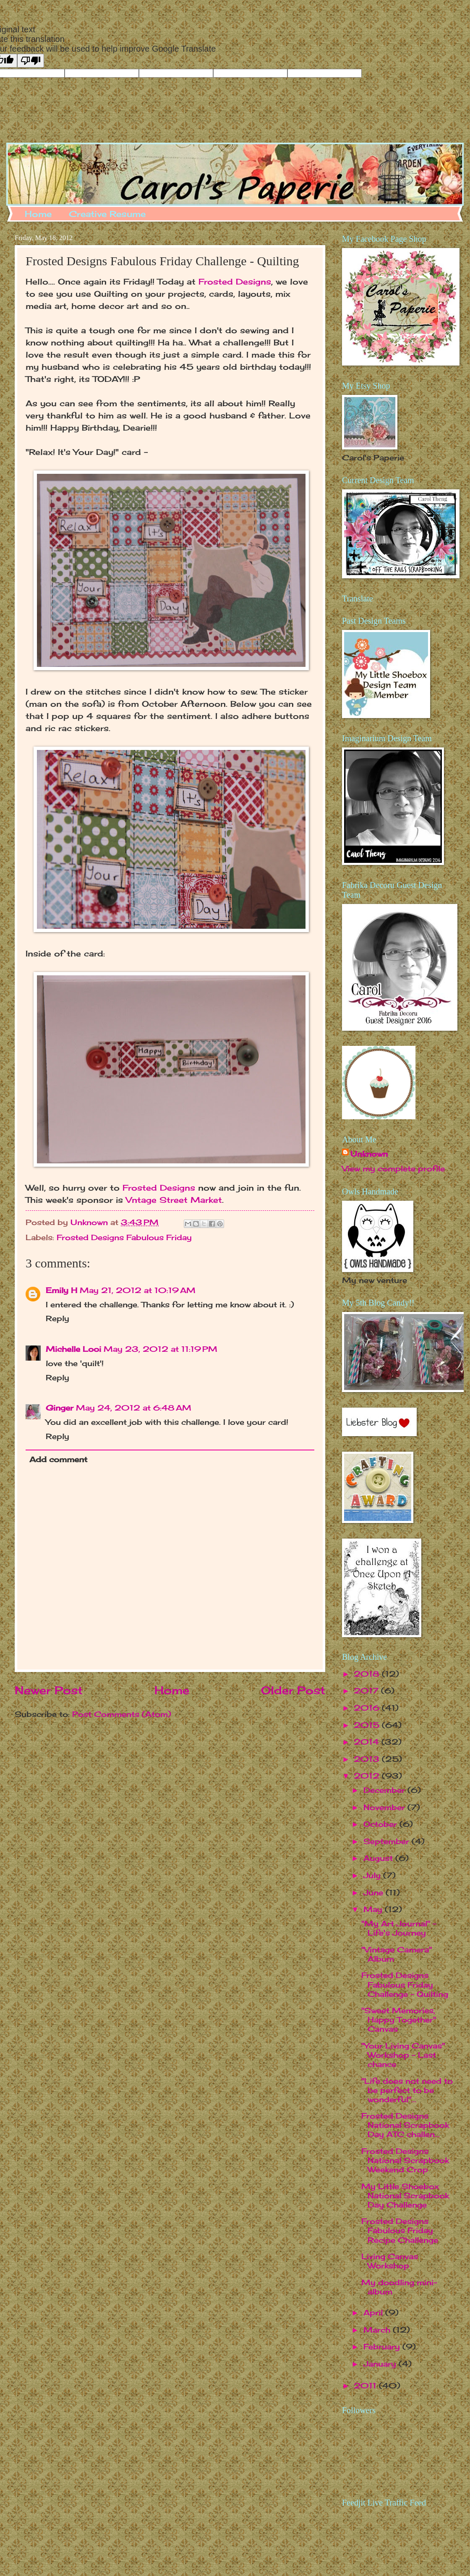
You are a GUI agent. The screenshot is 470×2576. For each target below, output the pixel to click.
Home (38, 214)
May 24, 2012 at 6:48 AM (133, 1407)
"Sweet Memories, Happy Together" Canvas (398, 2019)
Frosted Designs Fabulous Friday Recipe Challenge (399, 2230)
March (378, 2329)
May (374, 1909)
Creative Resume (107, 214)
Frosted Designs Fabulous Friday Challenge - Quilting (404, 1984)
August (379, 1858)
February (382, 2346)
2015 (368, 1725)
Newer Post (49, 1690)
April (374, 2312)
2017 (367, 1690)
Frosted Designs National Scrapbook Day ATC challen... (405, 2125)
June (374, 1892)
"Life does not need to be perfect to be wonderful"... (407, 2090)
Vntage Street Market (174, 1200)
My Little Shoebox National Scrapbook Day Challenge (405, 2195)
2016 (368, 1707)
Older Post (293, 1690)
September (387, 1841)
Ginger (59, 1407)
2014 (367, 1741)
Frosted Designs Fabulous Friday (124, 1237)
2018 (368, 1673)
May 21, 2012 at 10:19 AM (138, 1290)
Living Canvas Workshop (389, 2261)
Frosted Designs (234, 282)
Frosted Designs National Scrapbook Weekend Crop (405, 2160)
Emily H (61, 1290)
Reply (57, 1318)
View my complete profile (393, 1168)
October (381, 1824)
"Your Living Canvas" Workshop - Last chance (403, 2055)
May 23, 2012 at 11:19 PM (160, 1348)
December (385, 1790)
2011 (366, 2385)
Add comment (58, 1459)
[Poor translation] (30, 61)
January (381, 2363)
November (385, 1807)
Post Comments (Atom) (121, 1714)
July (373, 1875)
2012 (368, 1775)
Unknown (369, 1153)
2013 (368, 1758)
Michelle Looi (73, 1348)
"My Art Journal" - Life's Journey (398, 1928)
